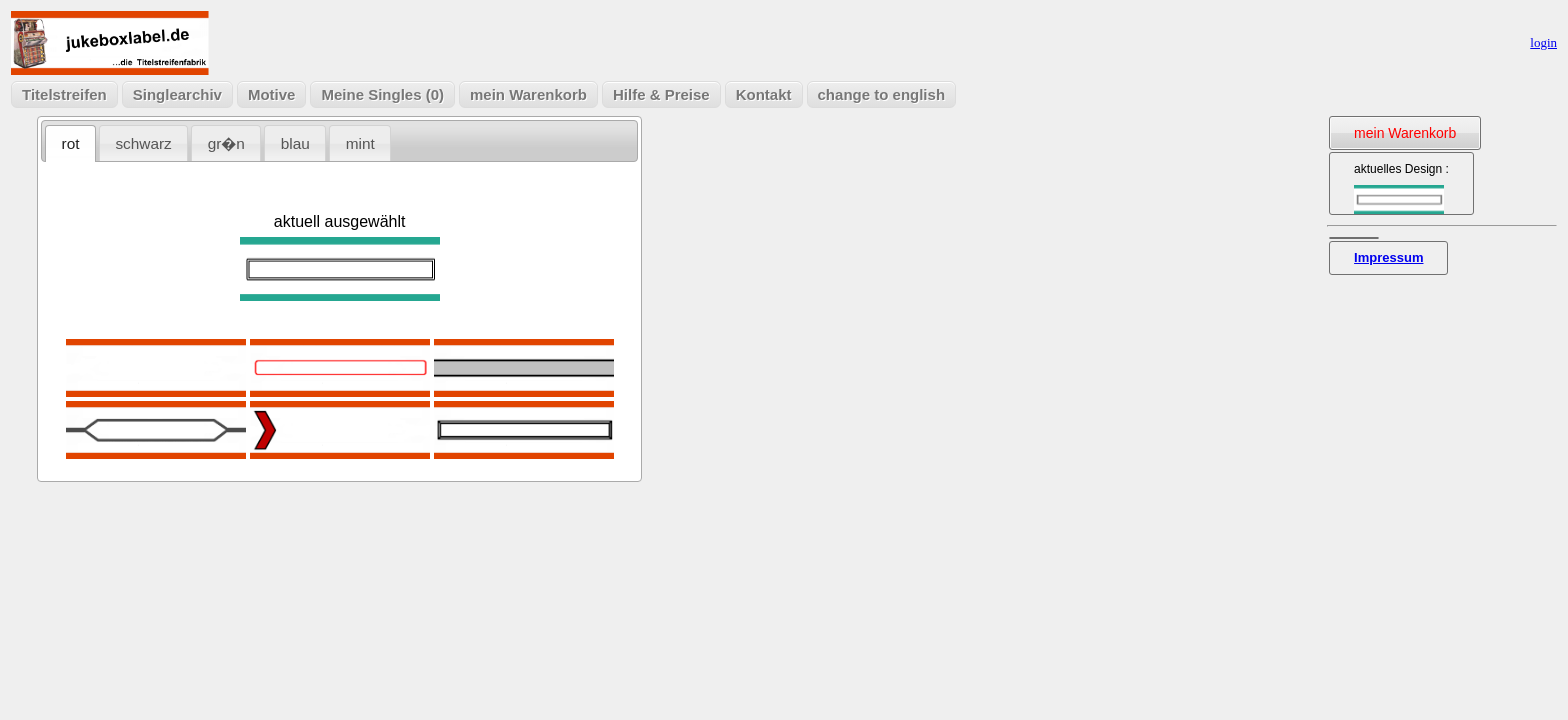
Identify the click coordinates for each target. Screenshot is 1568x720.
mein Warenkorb (528, 94)
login (1543, 42)
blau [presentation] (295, 143)
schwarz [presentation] (143, 143)
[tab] (70, 143)
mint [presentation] (360, 143)
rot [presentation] (71, 143)
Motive (272, 94)
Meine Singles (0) (382, 94)
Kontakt (764, 94)
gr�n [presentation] (226, 143)
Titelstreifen (64, 94)
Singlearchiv (177, 94)
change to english (882, 94)
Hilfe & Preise (661, 94)
